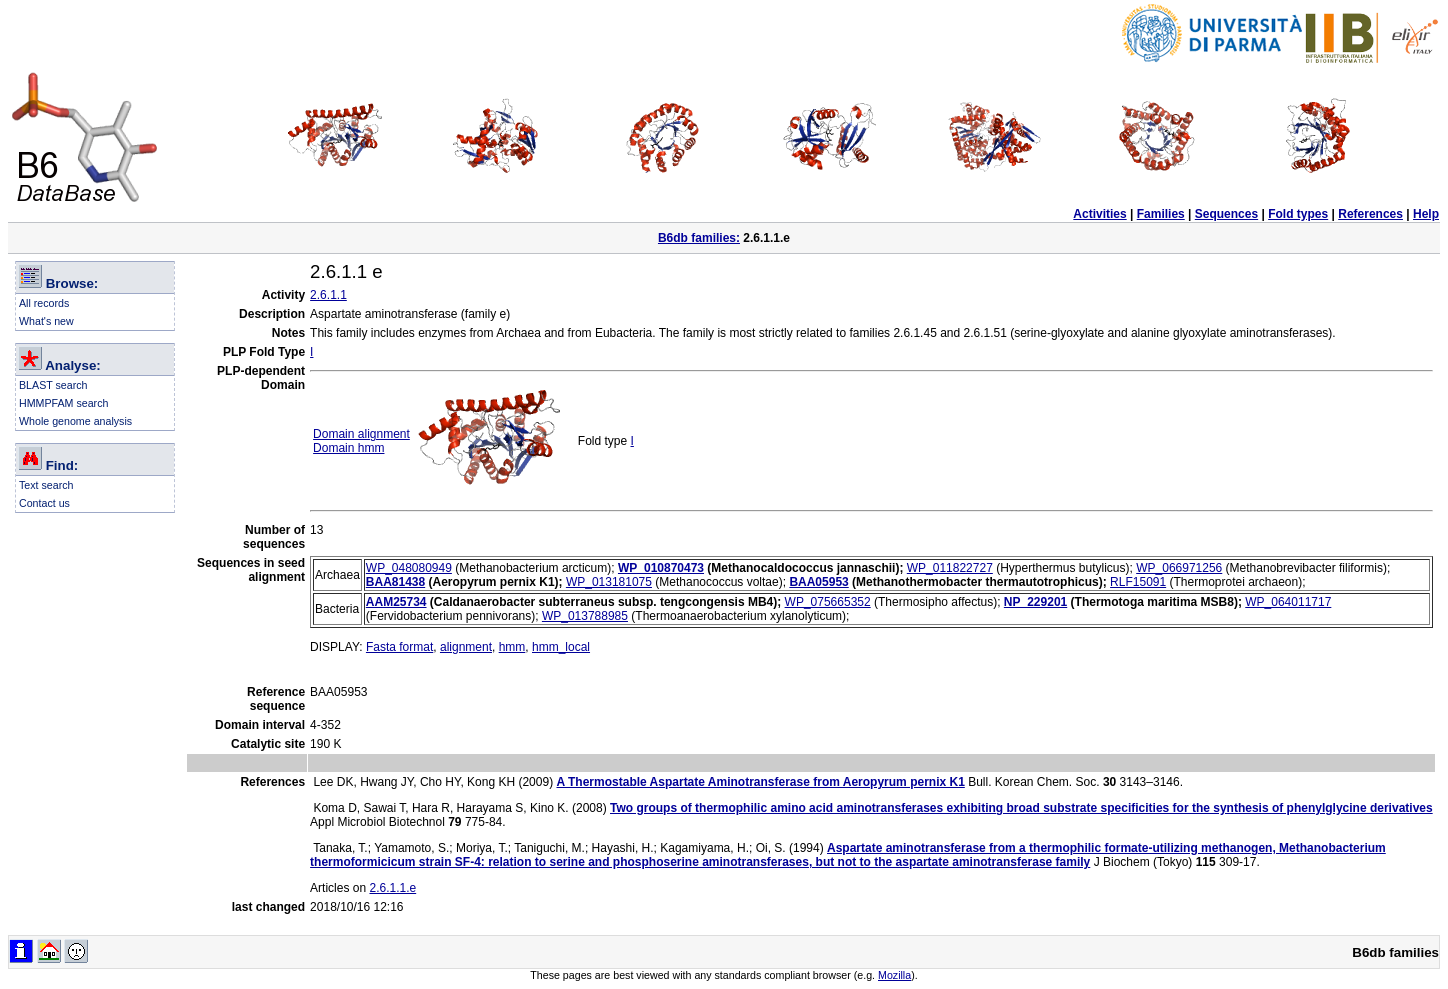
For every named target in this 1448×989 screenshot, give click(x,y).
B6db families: (699, 238)
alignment (466, 647)
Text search (46, 485)
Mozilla (894, 975)
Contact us (44, 503)
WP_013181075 (609, 582)
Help (1426, 214)
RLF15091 (1138, 582)
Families (1161, 214)
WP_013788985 (585, 616)
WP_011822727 (950, 568)
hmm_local (561, 647)
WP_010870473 (661, 568)
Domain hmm (348, 448)
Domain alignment (361, 434)
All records (44, 303)
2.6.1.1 (328, 295)
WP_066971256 (1179, 568)
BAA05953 (818, 582)
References (1370, 214)
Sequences (1226, 214)
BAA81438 (395, 582)
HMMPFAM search (63, 403)
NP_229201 (1035, 602)
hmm (512, 647)
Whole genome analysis (75, 421)
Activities (1099, 214)
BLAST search (53, 385)
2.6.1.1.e (392, 888)
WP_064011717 (1288, 602)
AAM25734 (396, 602)
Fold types (1298, 214)
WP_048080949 (409, 568)
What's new (46, 321)
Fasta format (399, 647)
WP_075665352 (828, 602)
